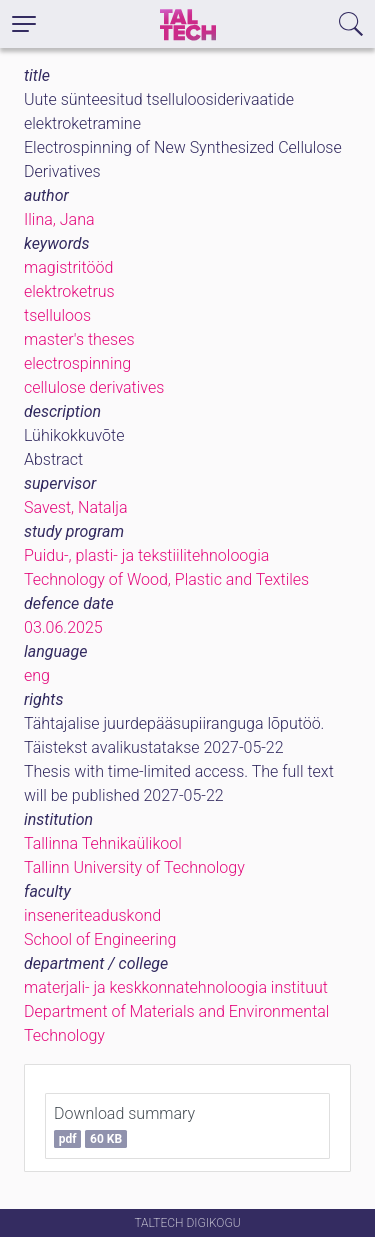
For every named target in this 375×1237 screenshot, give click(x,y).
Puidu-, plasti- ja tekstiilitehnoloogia (146, 555)
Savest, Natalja (76, 507)
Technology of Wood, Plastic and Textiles (166, 579)
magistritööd (68, 267)
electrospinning (77, 363)
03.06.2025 (63, 627)
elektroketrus (69, 291)
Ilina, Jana (59, 219)
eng (37, 675)
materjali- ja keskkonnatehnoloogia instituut (176, 987)
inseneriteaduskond (92, 915)
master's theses (79, 339)
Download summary (124, 1126)
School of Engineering (100, 939)
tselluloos (57, 315)
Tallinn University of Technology (134, 867)
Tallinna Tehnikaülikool (103, 843)
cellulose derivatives (94, 387)
